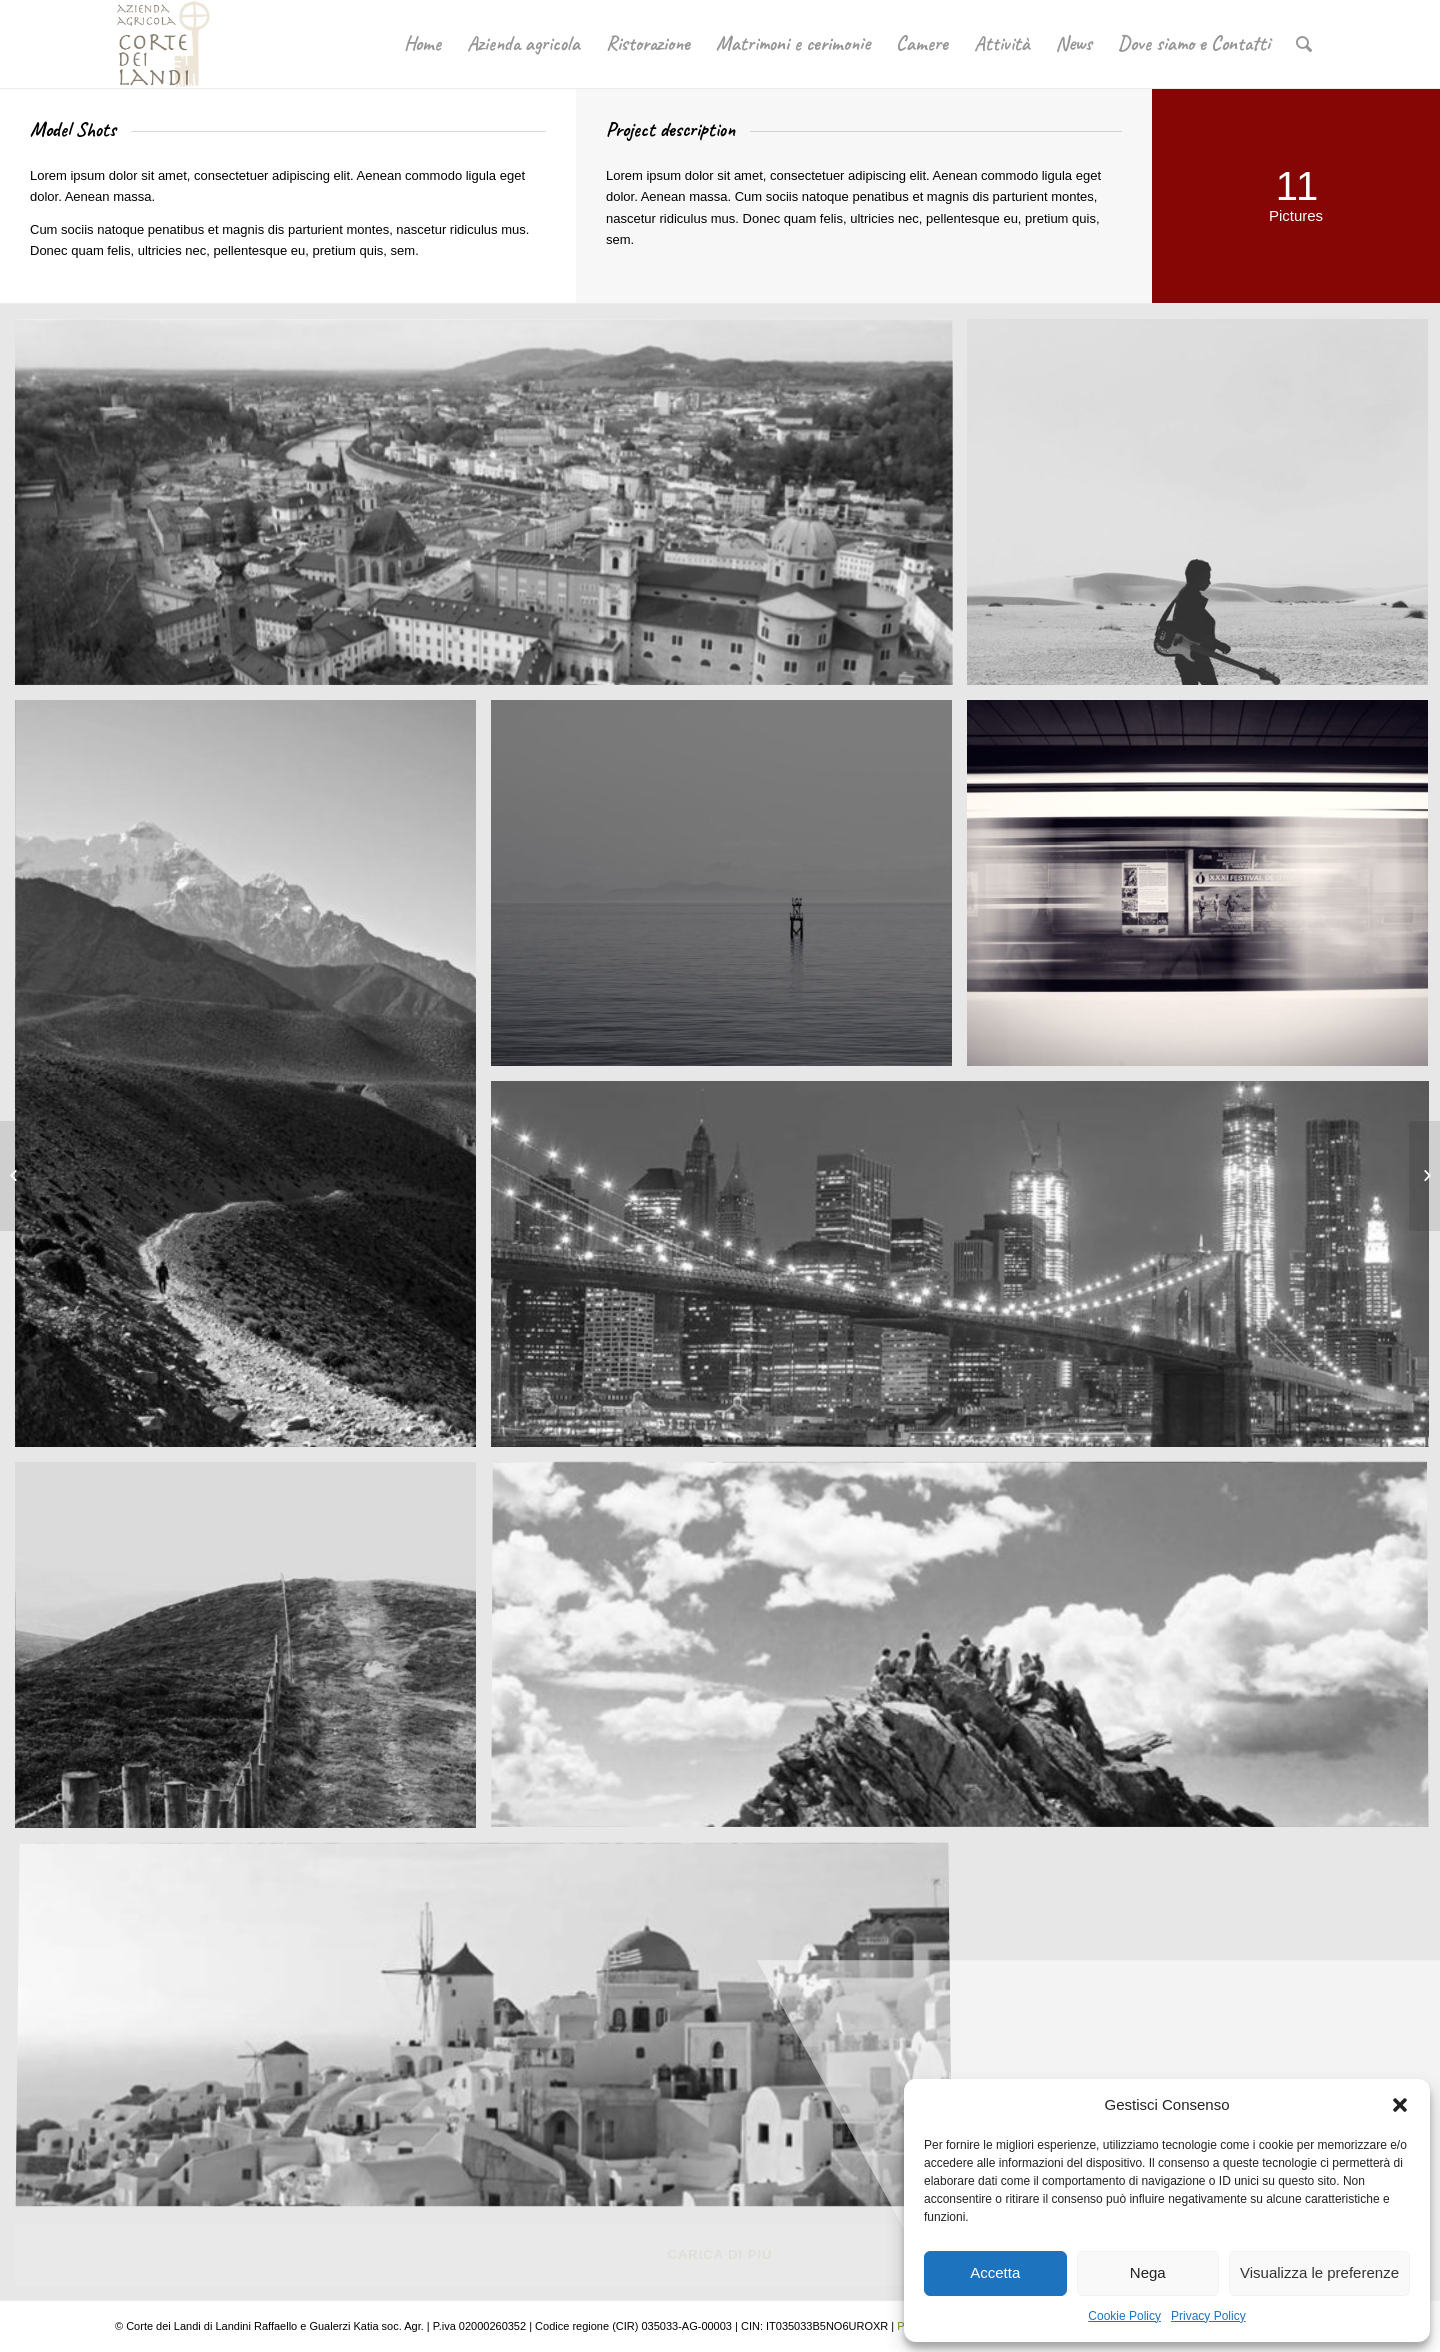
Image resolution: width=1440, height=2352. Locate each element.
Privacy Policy (1208, 2316)
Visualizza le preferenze (1319, 2272)
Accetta (995, 2272)
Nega (1148, 2272)
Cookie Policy (1124, 2316)
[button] (1400, 2105)
